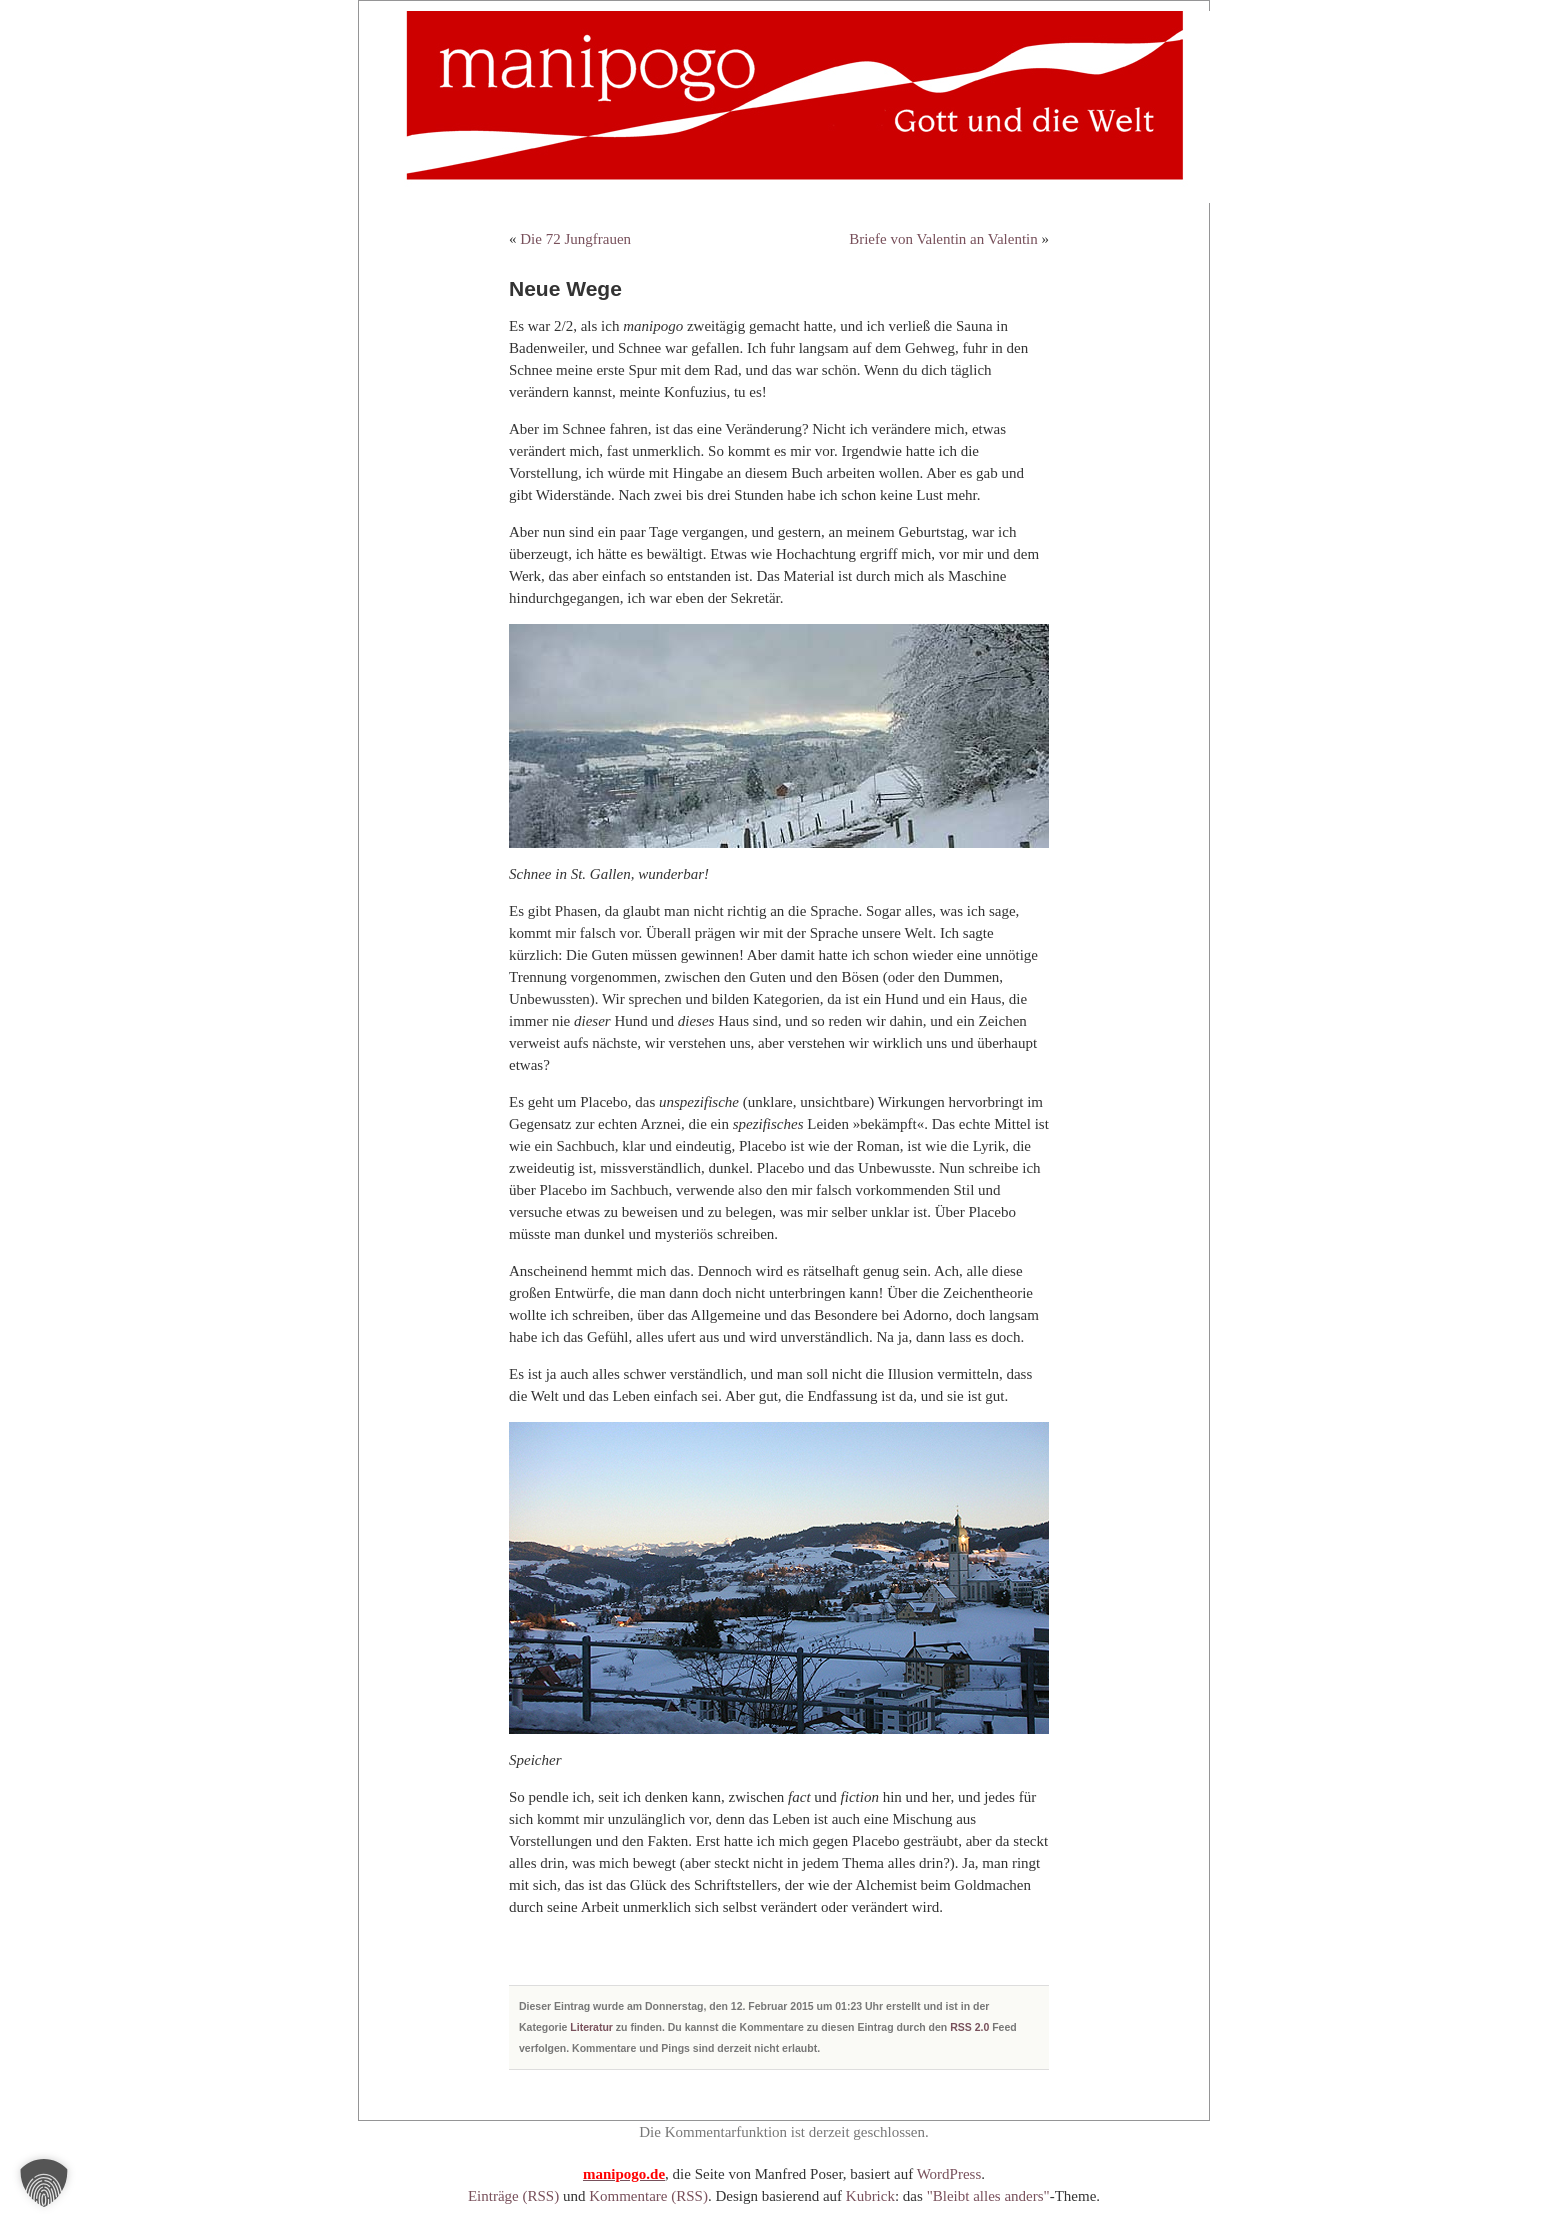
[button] (44, 2183)
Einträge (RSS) (513, 2196)
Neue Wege (565, 288)
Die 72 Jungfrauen (575, 239)
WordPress (949, 2174)
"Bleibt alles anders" (988, 2196)
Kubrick (870, 2196)
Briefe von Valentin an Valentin (943, 239)
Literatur (591, 2027)
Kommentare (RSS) (648, 2196)
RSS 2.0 (969, 2027)
